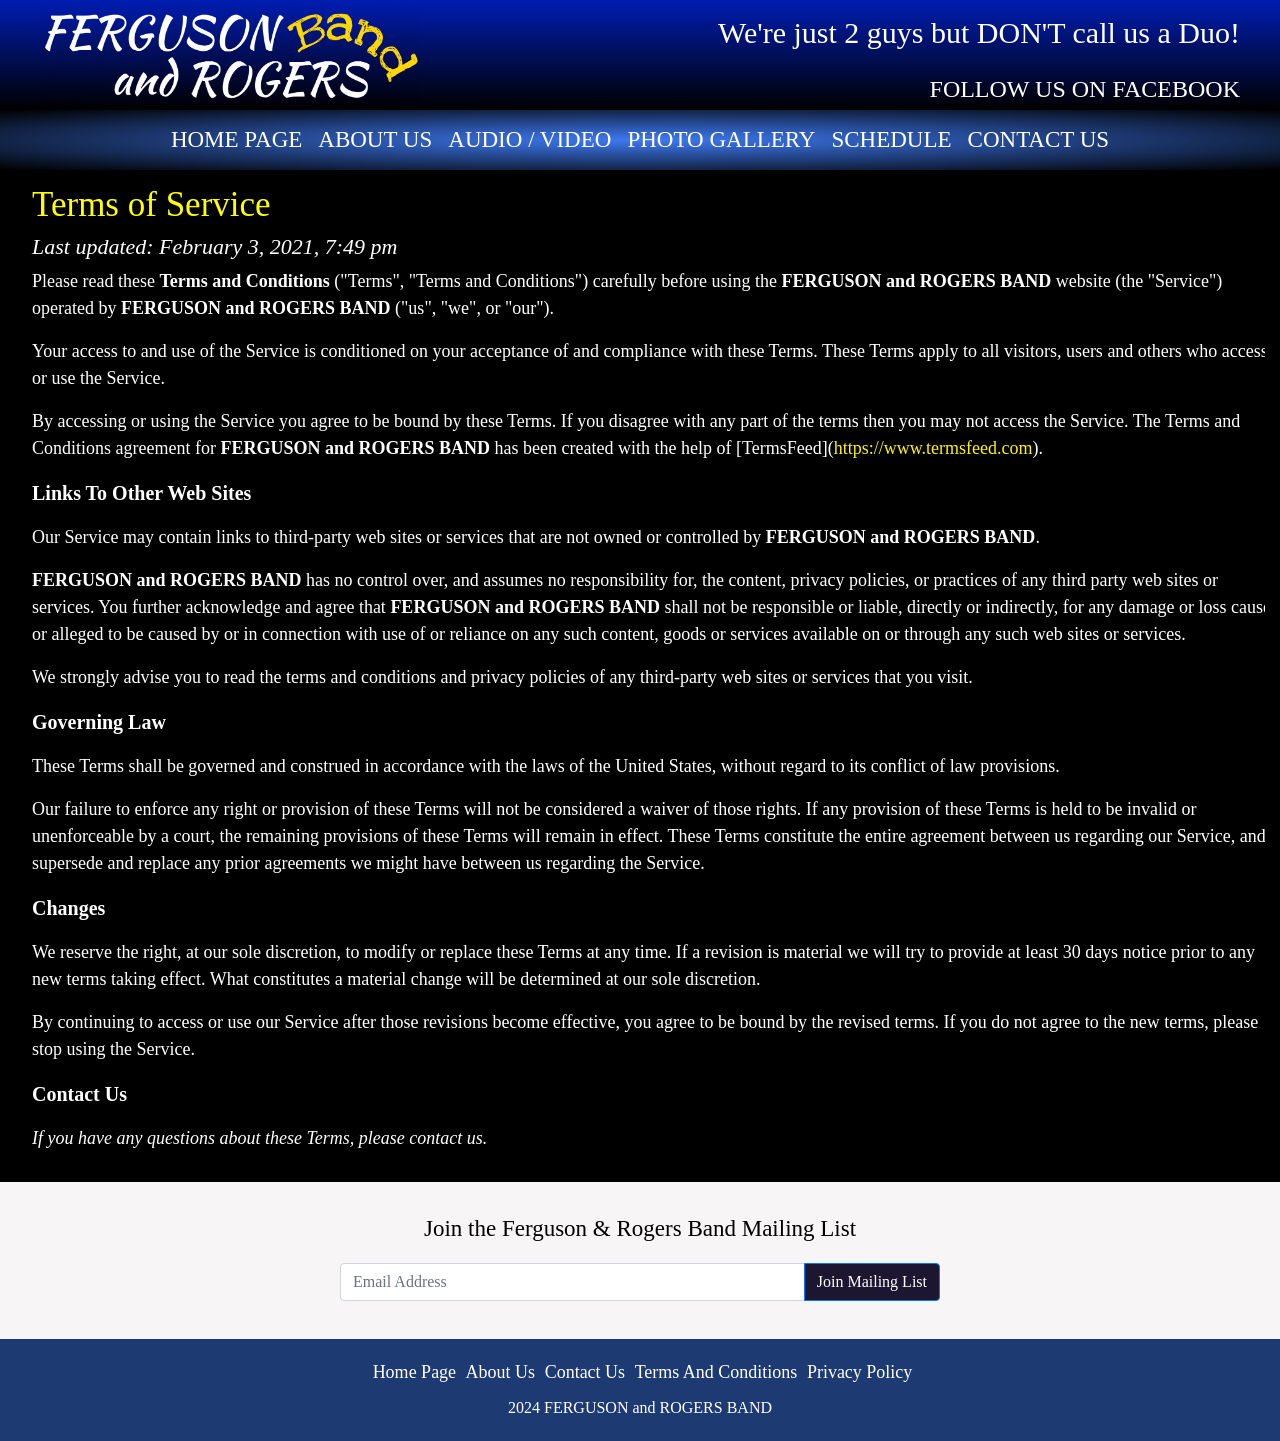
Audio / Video (529, 139)
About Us (375, 139)
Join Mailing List (872, 1281)
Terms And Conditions (716, 1372)
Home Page (236, 139)
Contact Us (1039, 139)
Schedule (891, 139)
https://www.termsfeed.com (933, 448)
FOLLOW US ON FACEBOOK (1085, 89)
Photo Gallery (721, 139)
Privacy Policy (860, 1372)
